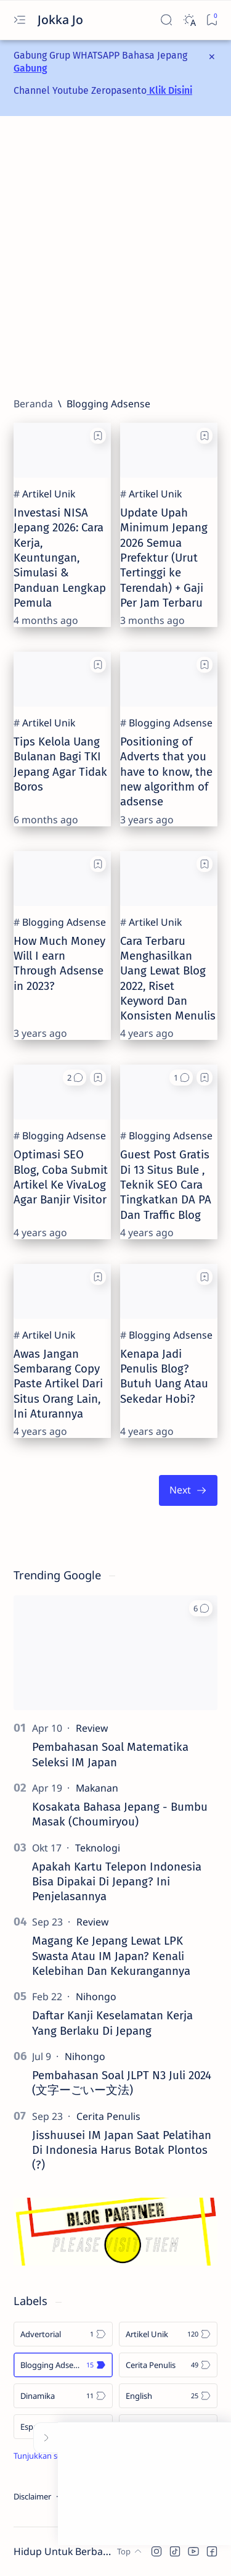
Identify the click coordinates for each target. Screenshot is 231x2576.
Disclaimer (32, 2496)
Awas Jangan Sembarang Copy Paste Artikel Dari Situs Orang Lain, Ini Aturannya (58, 1384)
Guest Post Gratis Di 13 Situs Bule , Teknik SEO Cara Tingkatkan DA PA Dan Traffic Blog (165, 1184)
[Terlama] (188, 1490)
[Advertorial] (63, 2334)
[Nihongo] (96, 1996)
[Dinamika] (63, 2395)
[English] (168, 2395)
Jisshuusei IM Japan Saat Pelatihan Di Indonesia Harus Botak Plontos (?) (121, 2150)
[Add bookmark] (98, 435)
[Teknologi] (97, 1848)
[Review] (92, 1728)
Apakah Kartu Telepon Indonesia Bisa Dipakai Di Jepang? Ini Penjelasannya (116, 1882)
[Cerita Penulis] (108, 2116)
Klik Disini (169, 90)
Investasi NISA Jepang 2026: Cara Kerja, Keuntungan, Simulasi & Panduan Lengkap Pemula (60, 558)
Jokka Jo (62, 19)
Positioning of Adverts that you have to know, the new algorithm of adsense (166, 771)
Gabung (30, 68)
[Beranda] (33, 403)
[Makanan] (97, 1788)
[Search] (166, 20)
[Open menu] (19, 20)
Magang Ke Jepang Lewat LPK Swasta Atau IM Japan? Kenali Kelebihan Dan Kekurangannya (111, 1956)
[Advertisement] (115, 256)
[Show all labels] (55, 2455)
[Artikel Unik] (48, 493)
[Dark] (189, 20)
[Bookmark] (211, 20)
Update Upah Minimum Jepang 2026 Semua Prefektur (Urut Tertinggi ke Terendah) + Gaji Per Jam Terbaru (164, 558)
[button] (74, 1078)
